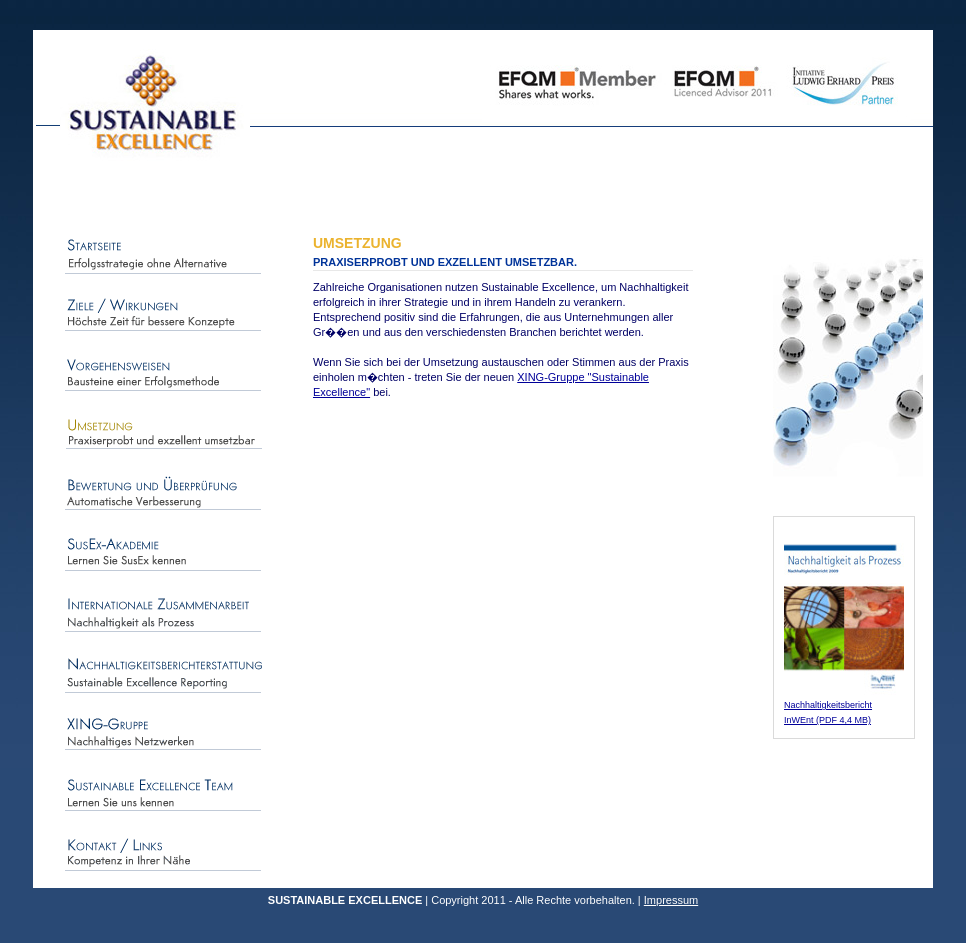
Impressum (671, 900)
